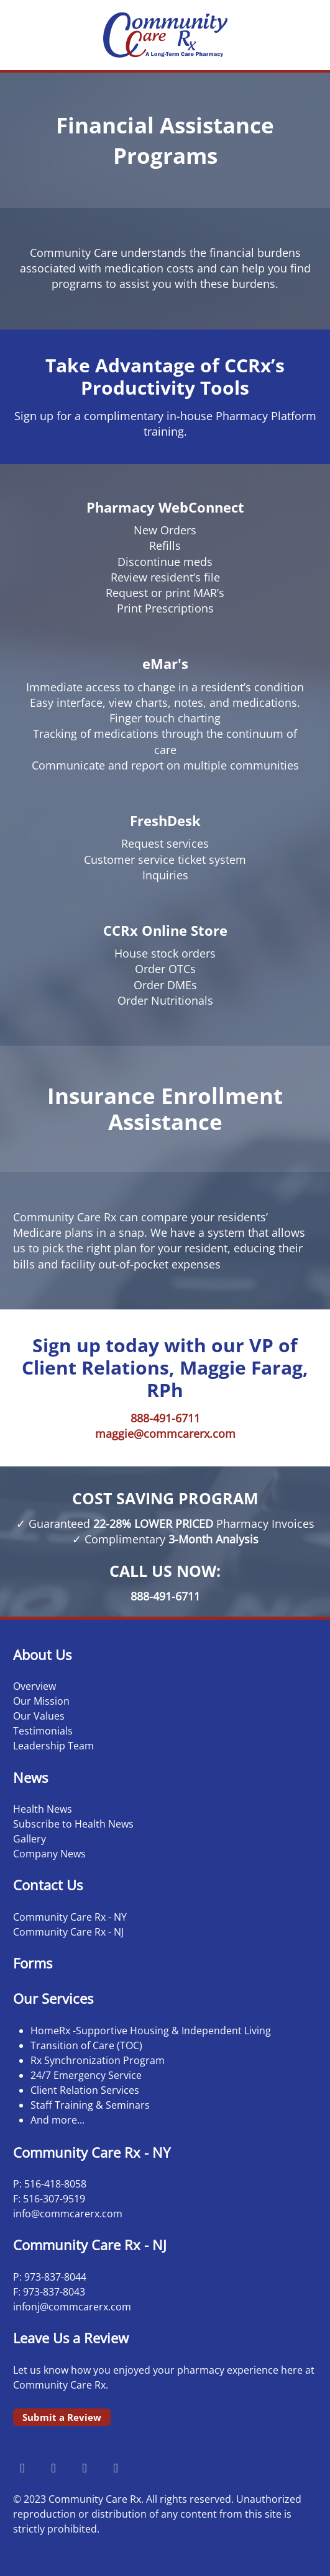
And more (53, 2120)
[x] (84, 2467)
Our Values (39, 1716)
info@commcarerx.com (67, 2213)
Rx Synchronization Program (97, 2060)
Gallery (29, 1839)
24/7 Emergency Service (86, 2075)
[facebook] (22, 2467)
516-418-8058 (55, 2184)
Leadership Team (53, 1745)
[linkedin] (115, 2467)
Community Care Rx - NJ (68, 1932)
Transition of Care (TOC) (86, 2045)
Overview (34, 1686)
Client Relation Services (84, 2090)
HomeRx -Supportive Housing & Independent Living (150, 2030)
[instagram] (53, 2467)
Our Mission (41, 1701)
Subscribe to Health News (73, 1824)
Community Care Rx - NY (70, 1917)
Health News (42, 1809)
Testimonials (43, 1731)
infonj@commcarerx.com (72, 2306)
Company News (49, 1853)
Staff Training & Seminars (90, 2105)
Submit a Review (61, 2417)
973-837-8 (47, 2277)
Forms (32, 1963)
